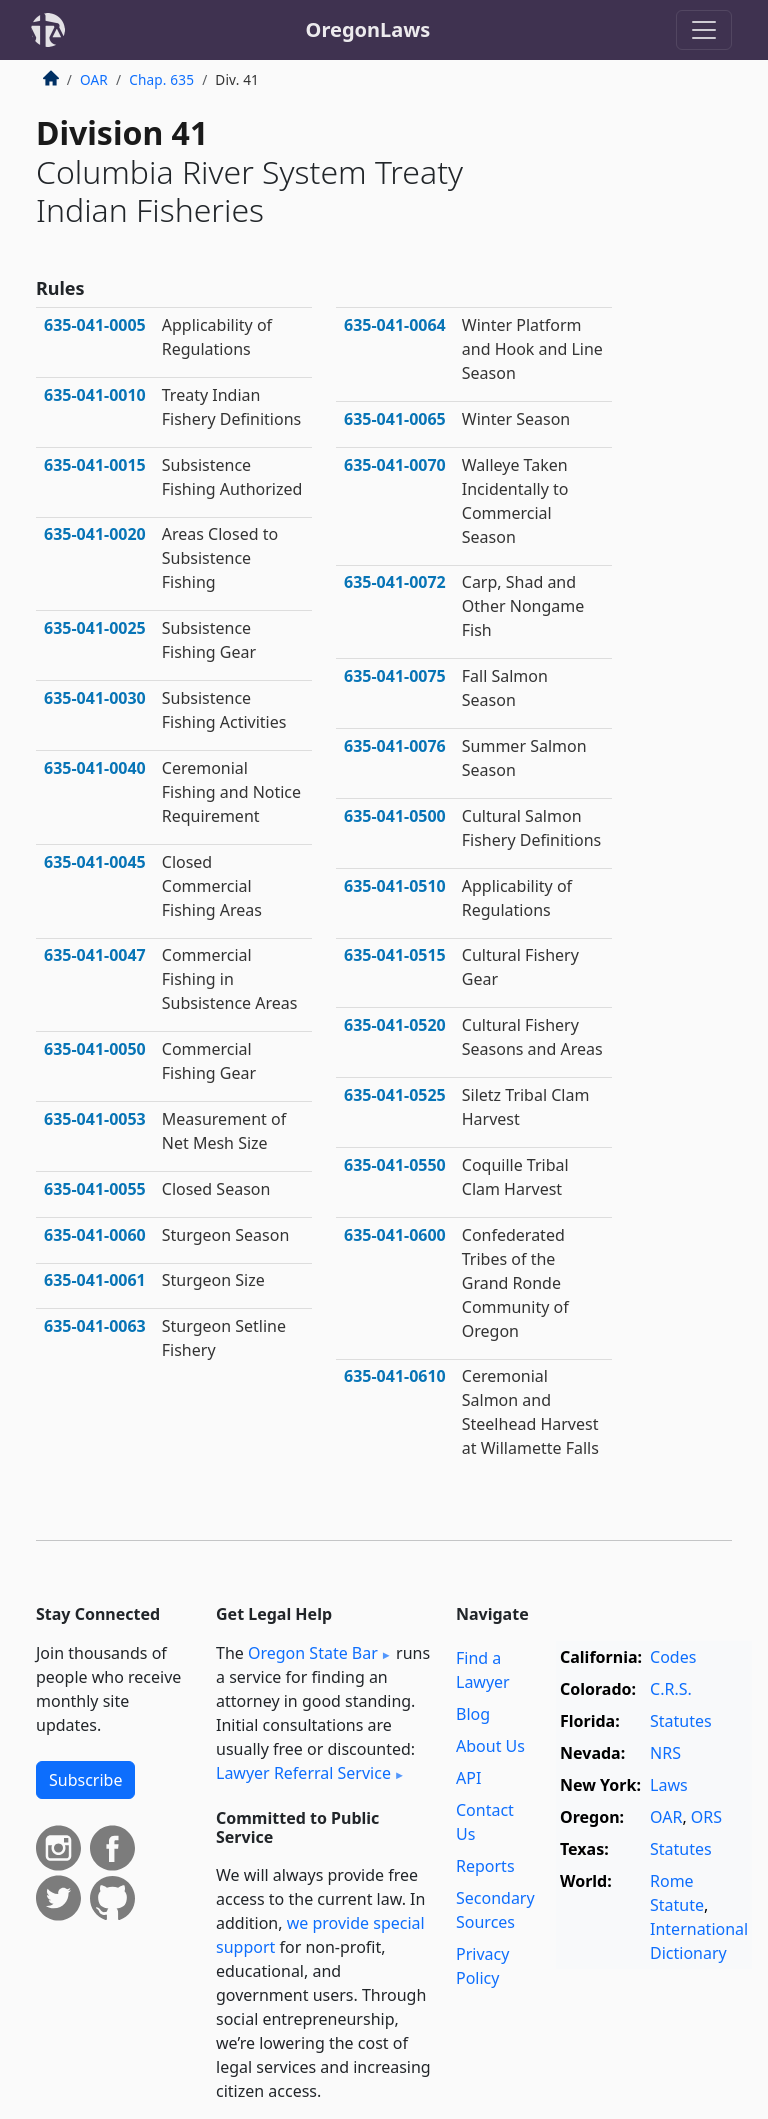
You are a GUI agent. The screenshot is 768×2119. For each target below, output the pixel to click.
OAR (94, 79)
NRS (665, 1753)
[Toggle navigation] (704, 30)
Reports (485, 1866)
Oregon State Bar (313, 1653)
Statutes (681, 1721)
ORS (706, 1817)
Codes (673, 1657)
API (468, 1778)
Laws (669, 1785)
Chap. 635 (161, 79)
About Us (490, 1746)
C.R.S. (671, 1689)
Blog (473, 1714)
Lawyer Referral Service (303, 1773)
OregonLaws (368, 29)
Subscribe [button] (85, 1780)
